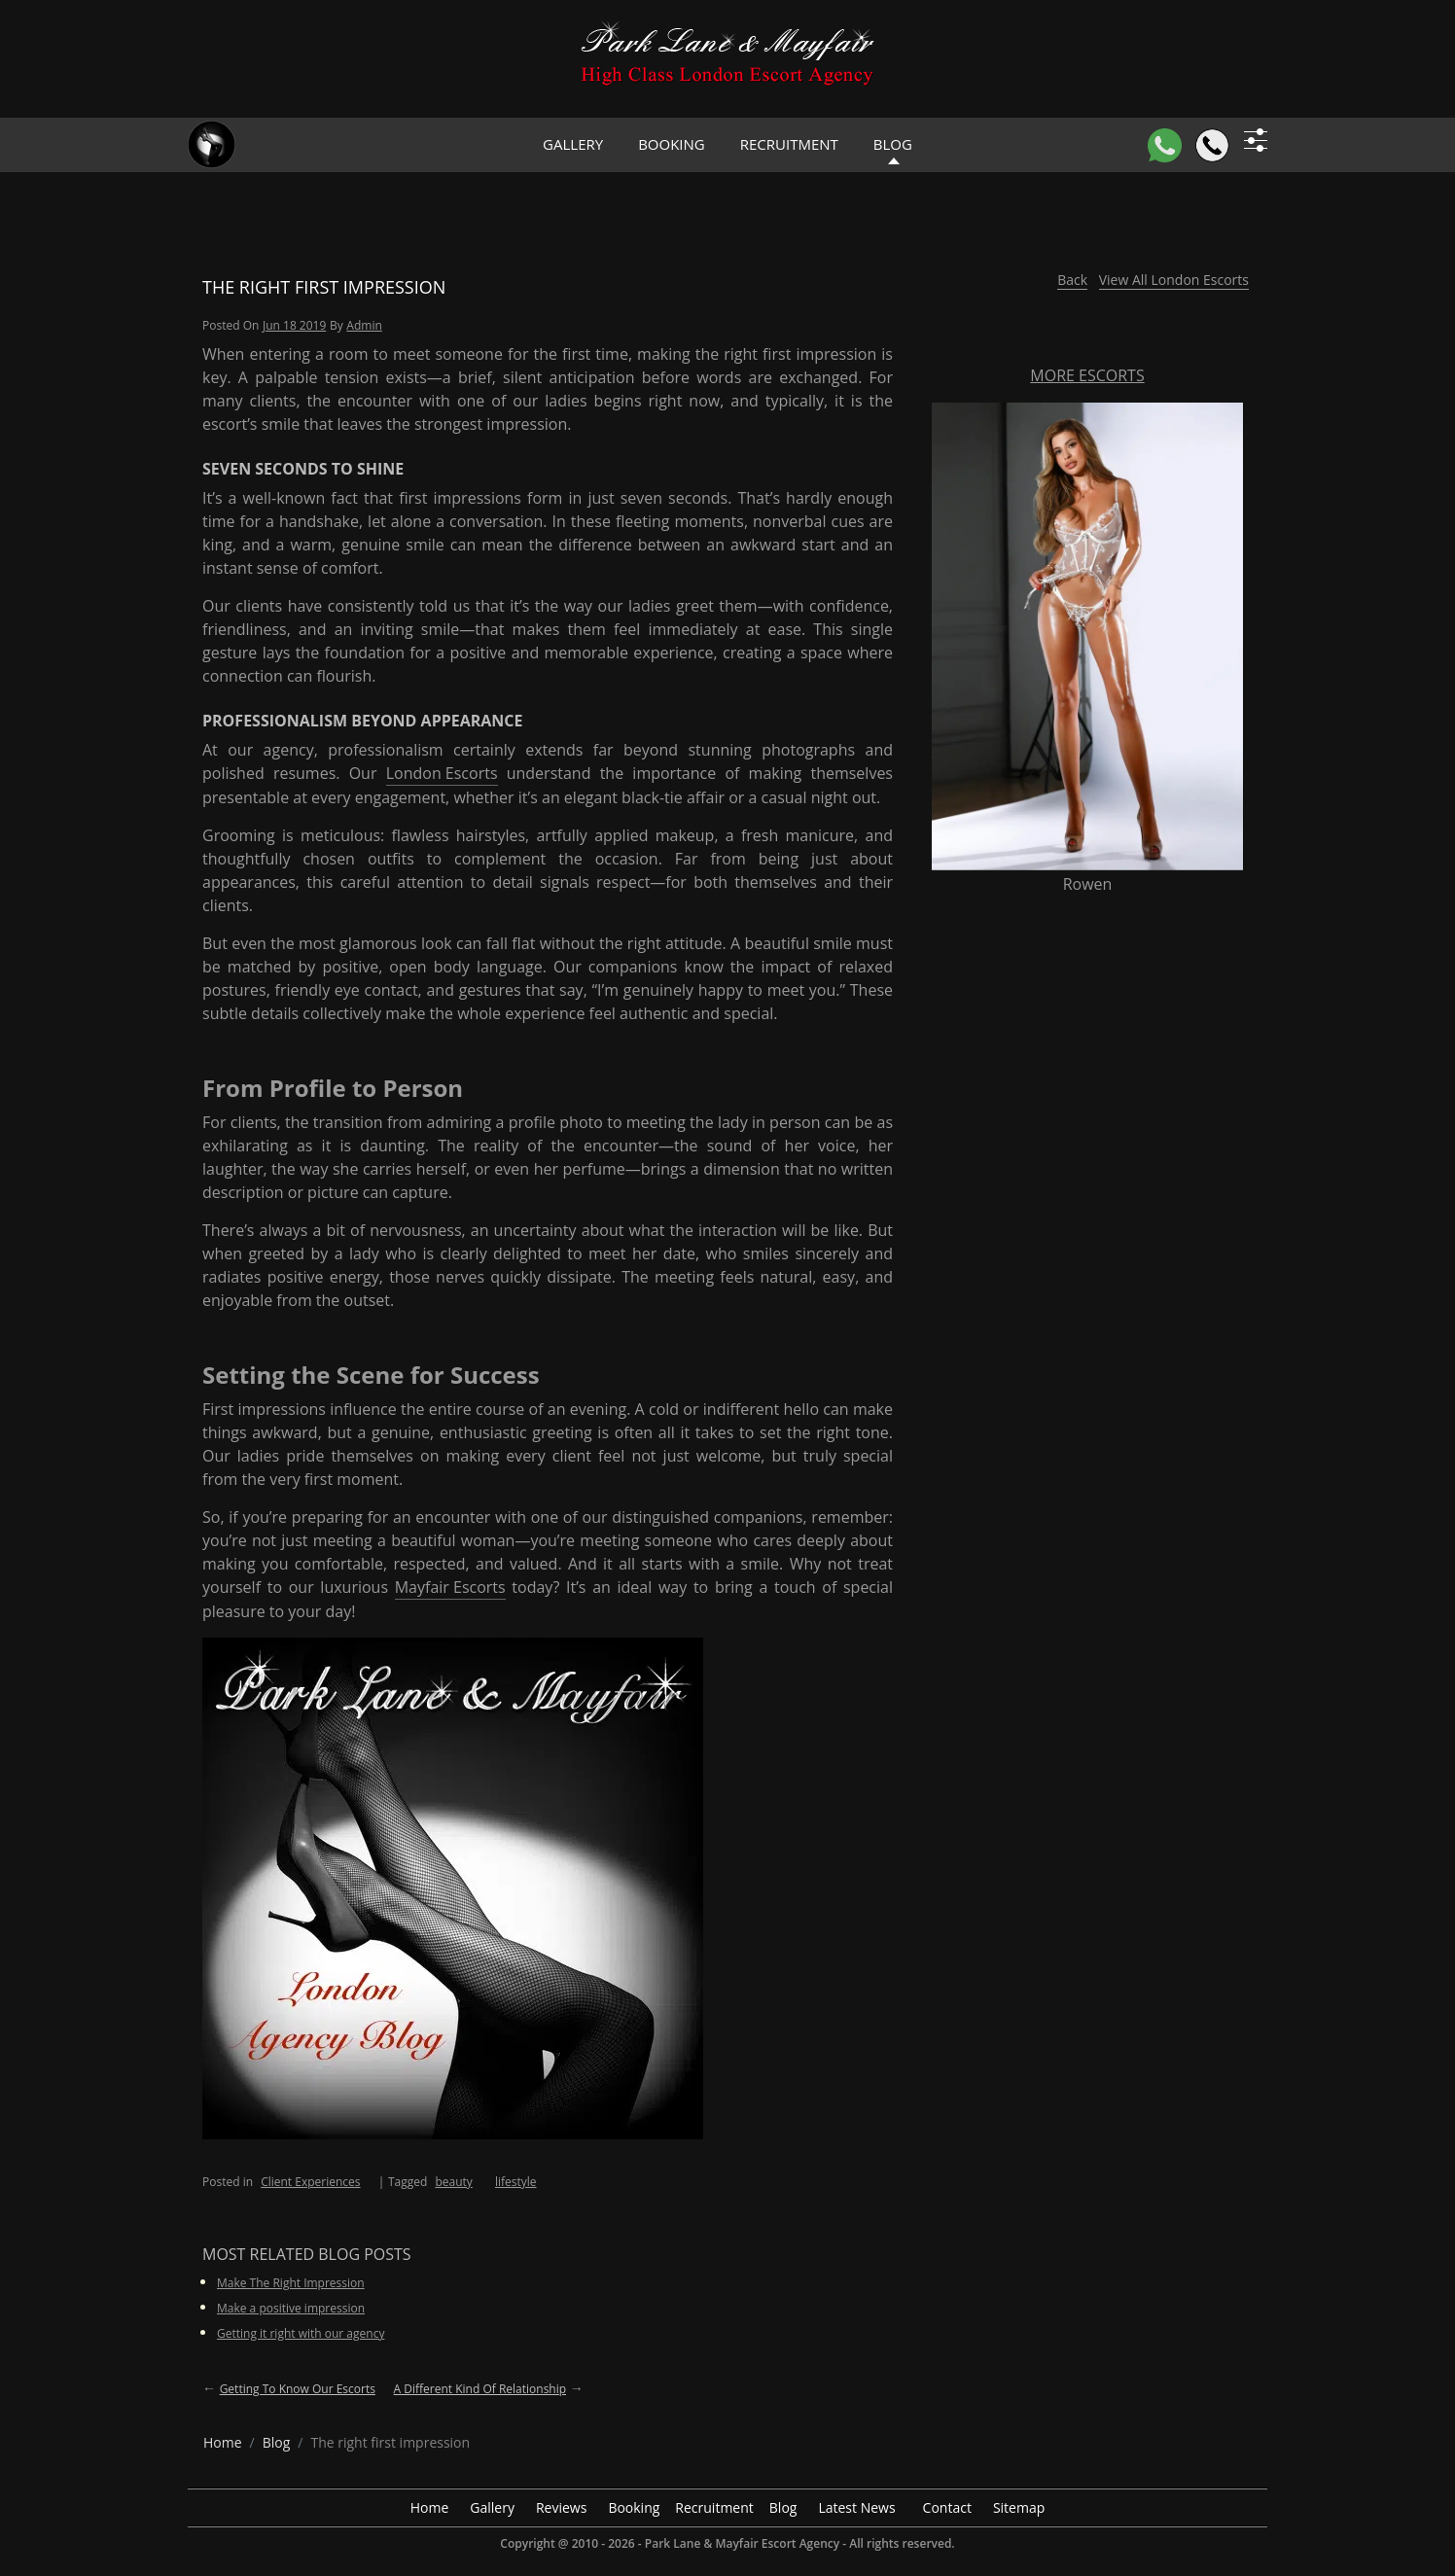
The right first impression (323, 287)
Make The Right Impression (291, 2283)
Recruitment (789, 144)
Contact (947, 2507)
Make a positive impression (291, 2308)
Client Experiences (310, 2181)
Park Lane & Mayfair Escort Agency (742, 2543)
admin (363, 325)
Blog (783, 2507)
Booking (671, 144)
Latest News (856, 2507)
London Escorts (442, 773)
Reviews (561, 2507)
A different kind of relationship (480, 2389)
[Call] (1212, 145)
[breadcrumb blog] (277, 2442)
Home (429, 2507)
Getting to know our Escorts (297, 2389)
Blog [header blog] (892, 144)
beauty (453, 2181)
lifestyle (516, 2181)
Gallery (573, 144)
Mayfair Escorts (450, 1587)
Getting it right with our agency (300, 2333)
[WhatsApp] (1165, 145)
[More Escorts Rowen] (1087, 634)
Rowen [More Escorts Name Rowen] (1088, 884)
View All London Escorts (1174, 279)
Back (1072, 279)
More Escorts (1087, 375)
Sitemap (1019, 2507)
